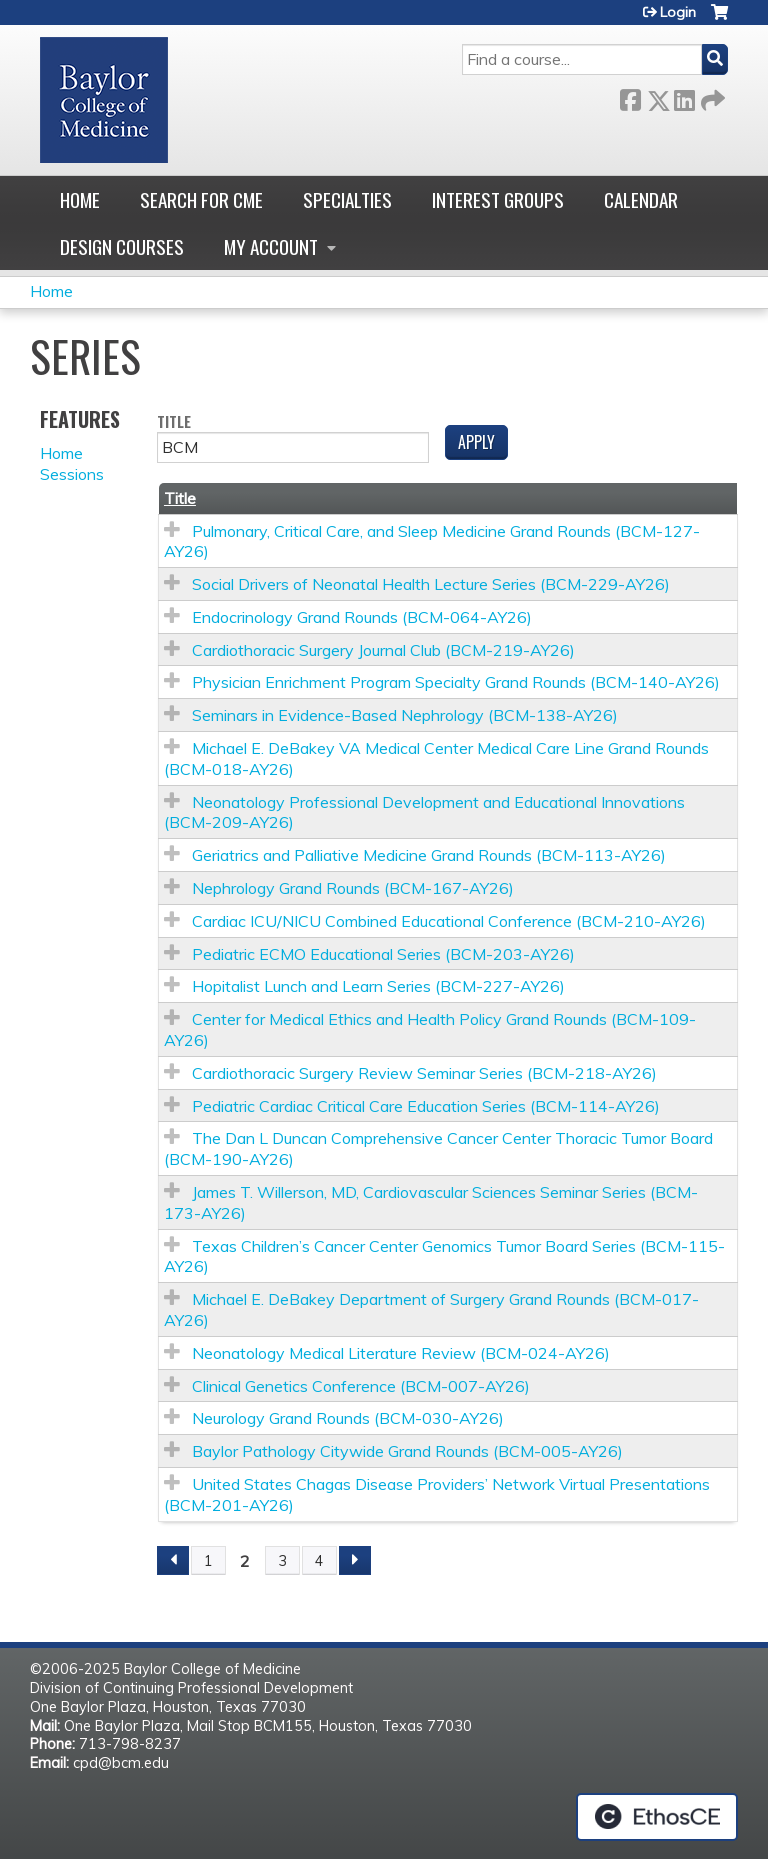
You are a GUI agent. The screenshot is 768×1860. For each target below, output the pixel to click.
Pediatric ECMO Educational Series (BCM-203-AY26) (383, 954)
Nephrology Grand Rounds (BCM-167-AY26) (353, 888)
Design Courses (122, 246)
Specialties (347, 199)
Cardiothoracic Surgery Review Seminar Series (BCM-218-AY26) (424, 1073)
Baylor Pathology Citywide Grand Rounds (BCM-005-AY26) (407, 1451)
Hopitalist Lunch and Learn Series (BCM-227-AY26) (378, 986)
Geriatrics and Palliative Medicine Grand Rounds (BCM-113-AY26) (429, 855)
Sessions (72, 474)
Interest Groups (498, 199)
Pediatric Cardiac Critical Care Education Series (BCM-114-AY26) (426, 1106)
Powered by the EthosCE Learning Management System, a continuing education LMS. (657, 1817)
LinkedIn (684, 96)
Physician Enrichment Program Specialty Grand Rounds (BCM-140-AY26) (456, 682)
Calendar (641, 199)
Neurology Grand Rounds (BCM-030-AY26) (348, 1418)
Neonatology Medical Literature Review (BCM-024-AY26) (401, 1353)
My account (271, 246)
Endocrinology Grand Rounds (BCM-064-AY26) (362, 617)
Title (174, 422)
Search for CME (201, 199)
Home (80, 199)
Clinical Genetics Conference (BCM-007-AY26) (361, 1386)
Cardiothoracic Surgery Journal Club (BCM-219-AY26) (383, 650)
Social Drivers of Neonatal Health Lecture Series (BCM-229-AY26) (431, 584)
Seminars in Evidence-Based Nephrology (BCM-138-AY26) (405, 715)
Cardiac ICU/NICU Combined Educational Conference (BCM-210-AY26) (449, 921)
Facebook (630, 96)
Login (678, 12)
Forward (711, 96)
